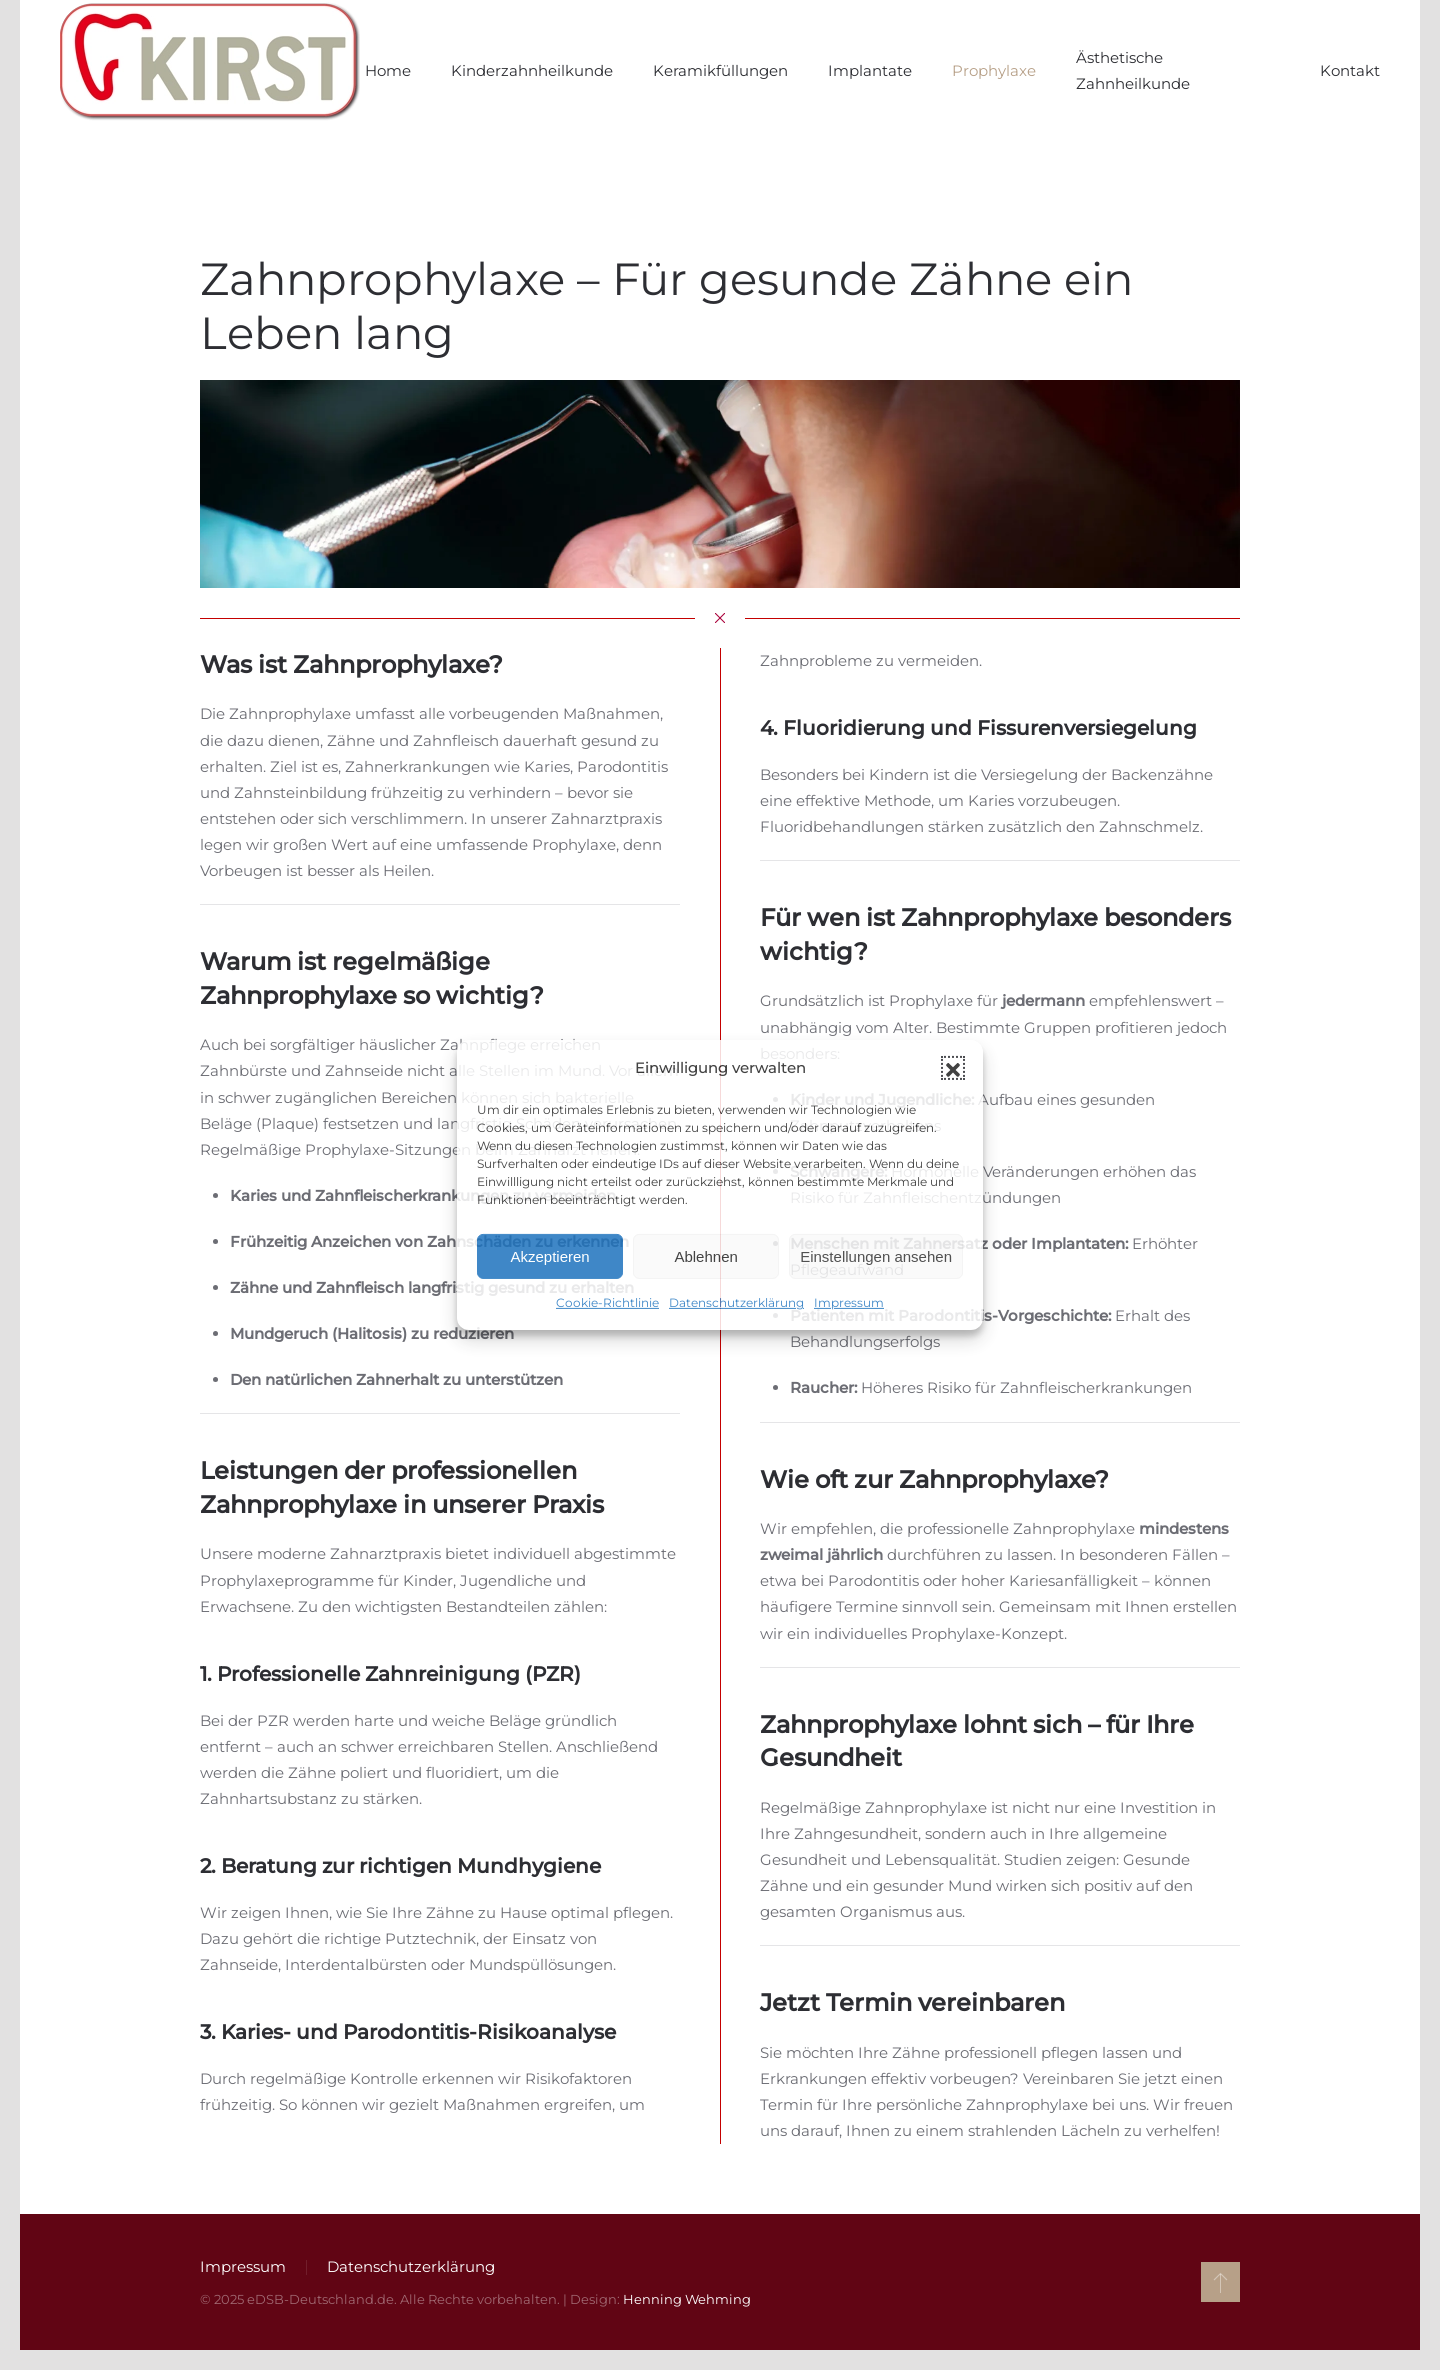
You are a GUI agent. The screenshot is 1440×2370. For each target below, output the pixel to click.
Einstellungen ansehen (876, 1256)
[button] (953, 1068)
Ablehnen (705, 1256)
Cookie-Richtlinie (607, 1302)
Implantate (870, 70)
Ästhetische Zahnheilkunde (1133, 70)
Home (388, 70)
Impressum (849, 1302)
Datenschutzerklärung (736, 1302)
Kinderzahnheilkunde (532, 70)
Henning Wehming (683, 2299)
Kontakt (1350, 70)
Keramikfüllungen (720, 70)
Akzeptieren (549, 1256)
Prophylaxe (994, 70)
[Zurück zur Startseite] (212, 71)
